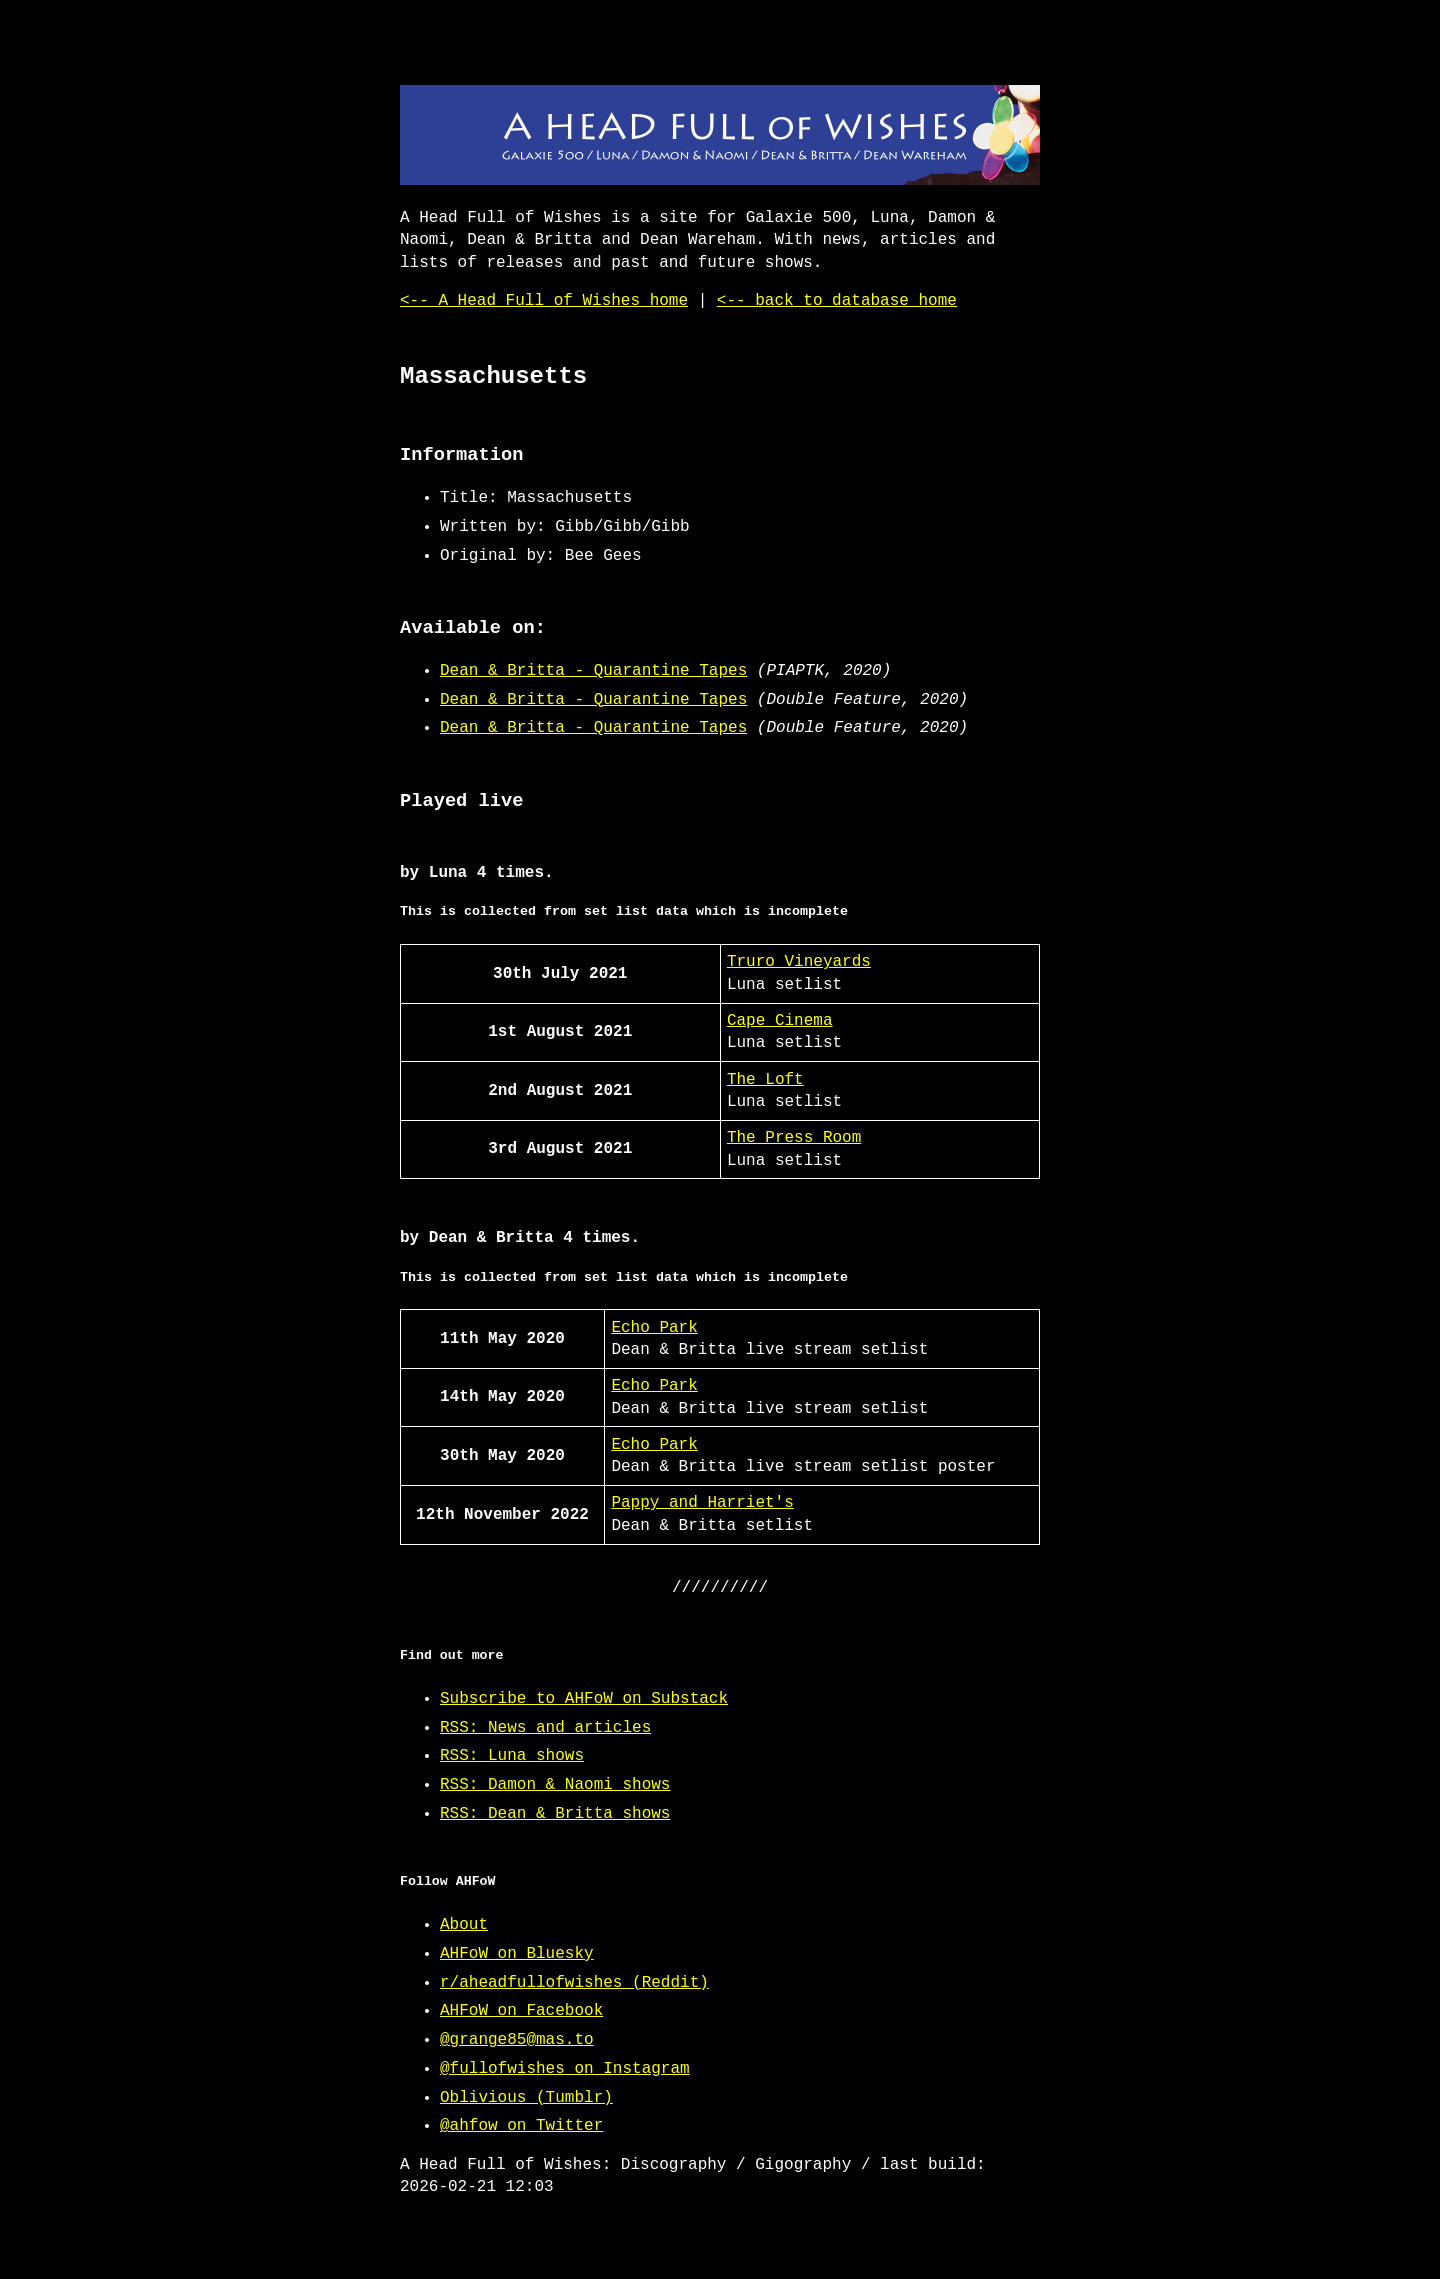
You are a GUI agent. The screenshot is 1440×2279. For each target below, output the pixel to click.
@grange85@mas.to (517, 2040)
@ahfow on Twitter (521, 2126)
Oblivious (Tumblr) (526, 2098)
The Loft (765, 1080)
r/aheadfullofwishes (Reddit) (574, 1983)
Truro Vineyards (799, 962)
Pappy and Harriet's (702, 1503)
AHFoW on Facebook (521, 2011)
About (464, 1925)
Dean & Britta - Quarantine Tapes (593, 671)
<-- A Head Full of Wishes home (544, 301)
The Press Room (794, 1138)
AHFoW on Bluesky (517, 1954)
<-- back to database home (837, 301)
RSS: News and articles (545, 1728)
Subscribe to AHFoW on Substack (584, 1699)
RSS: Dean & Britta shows (555, 1814)
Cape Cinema (780, 1021)
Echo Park (654, 1328)
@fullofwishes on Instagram (565, 2069)
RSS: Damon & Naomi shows (555, 1785)
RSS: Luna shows (512, 1756)
